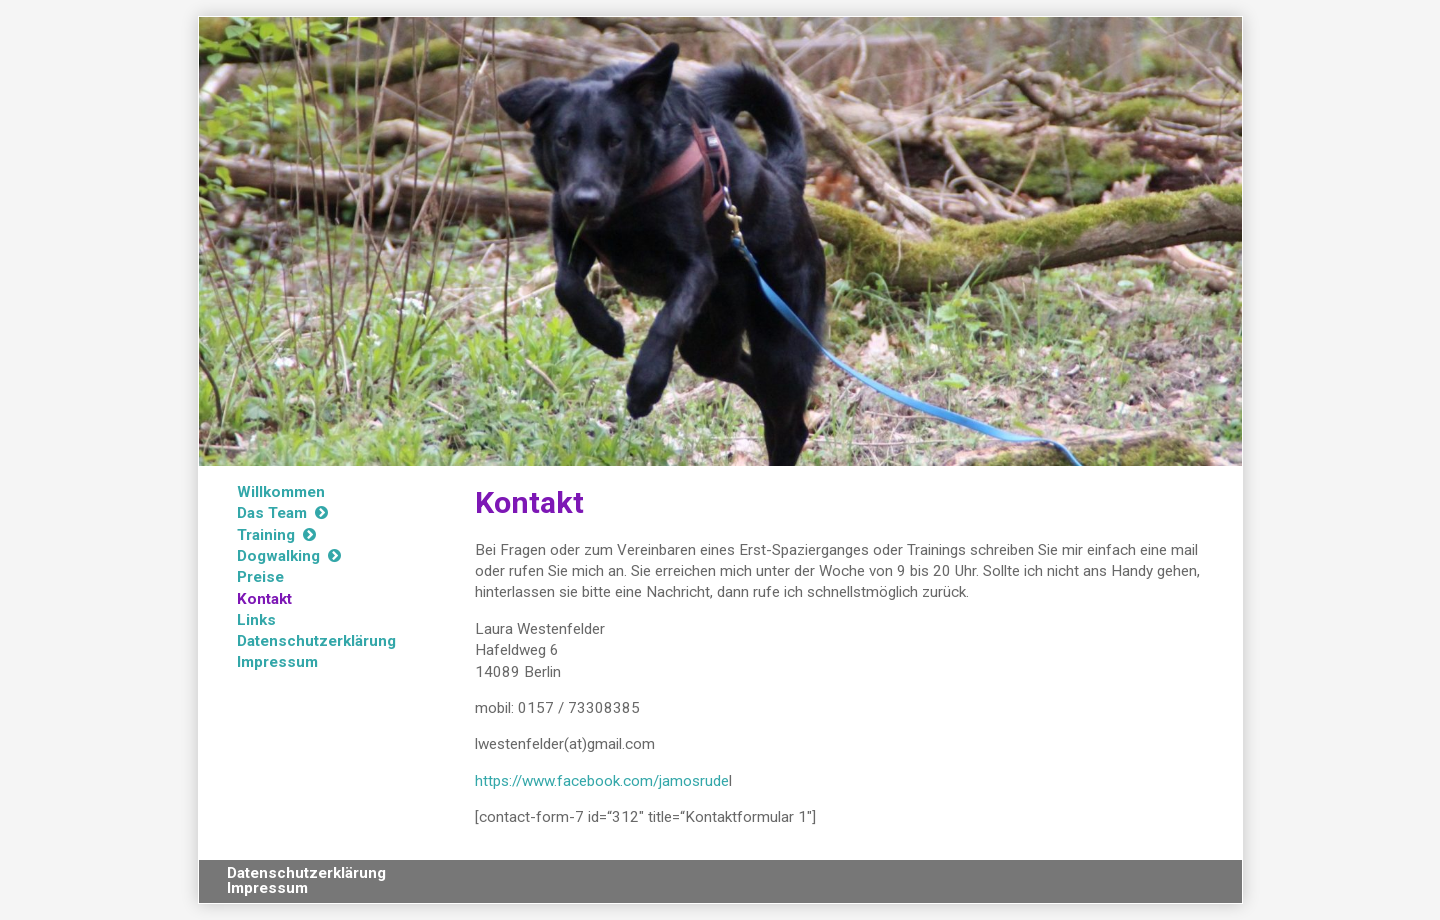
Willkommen (281, 492)
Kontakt (264, 599)
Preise (260, 577)
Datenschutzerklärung (316, 641)
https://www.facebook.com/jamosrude (602, 781)
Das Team (272, 513)
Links (256, 620)
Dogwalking (278, 556)
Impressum (277, 662)
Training (266, 535)
